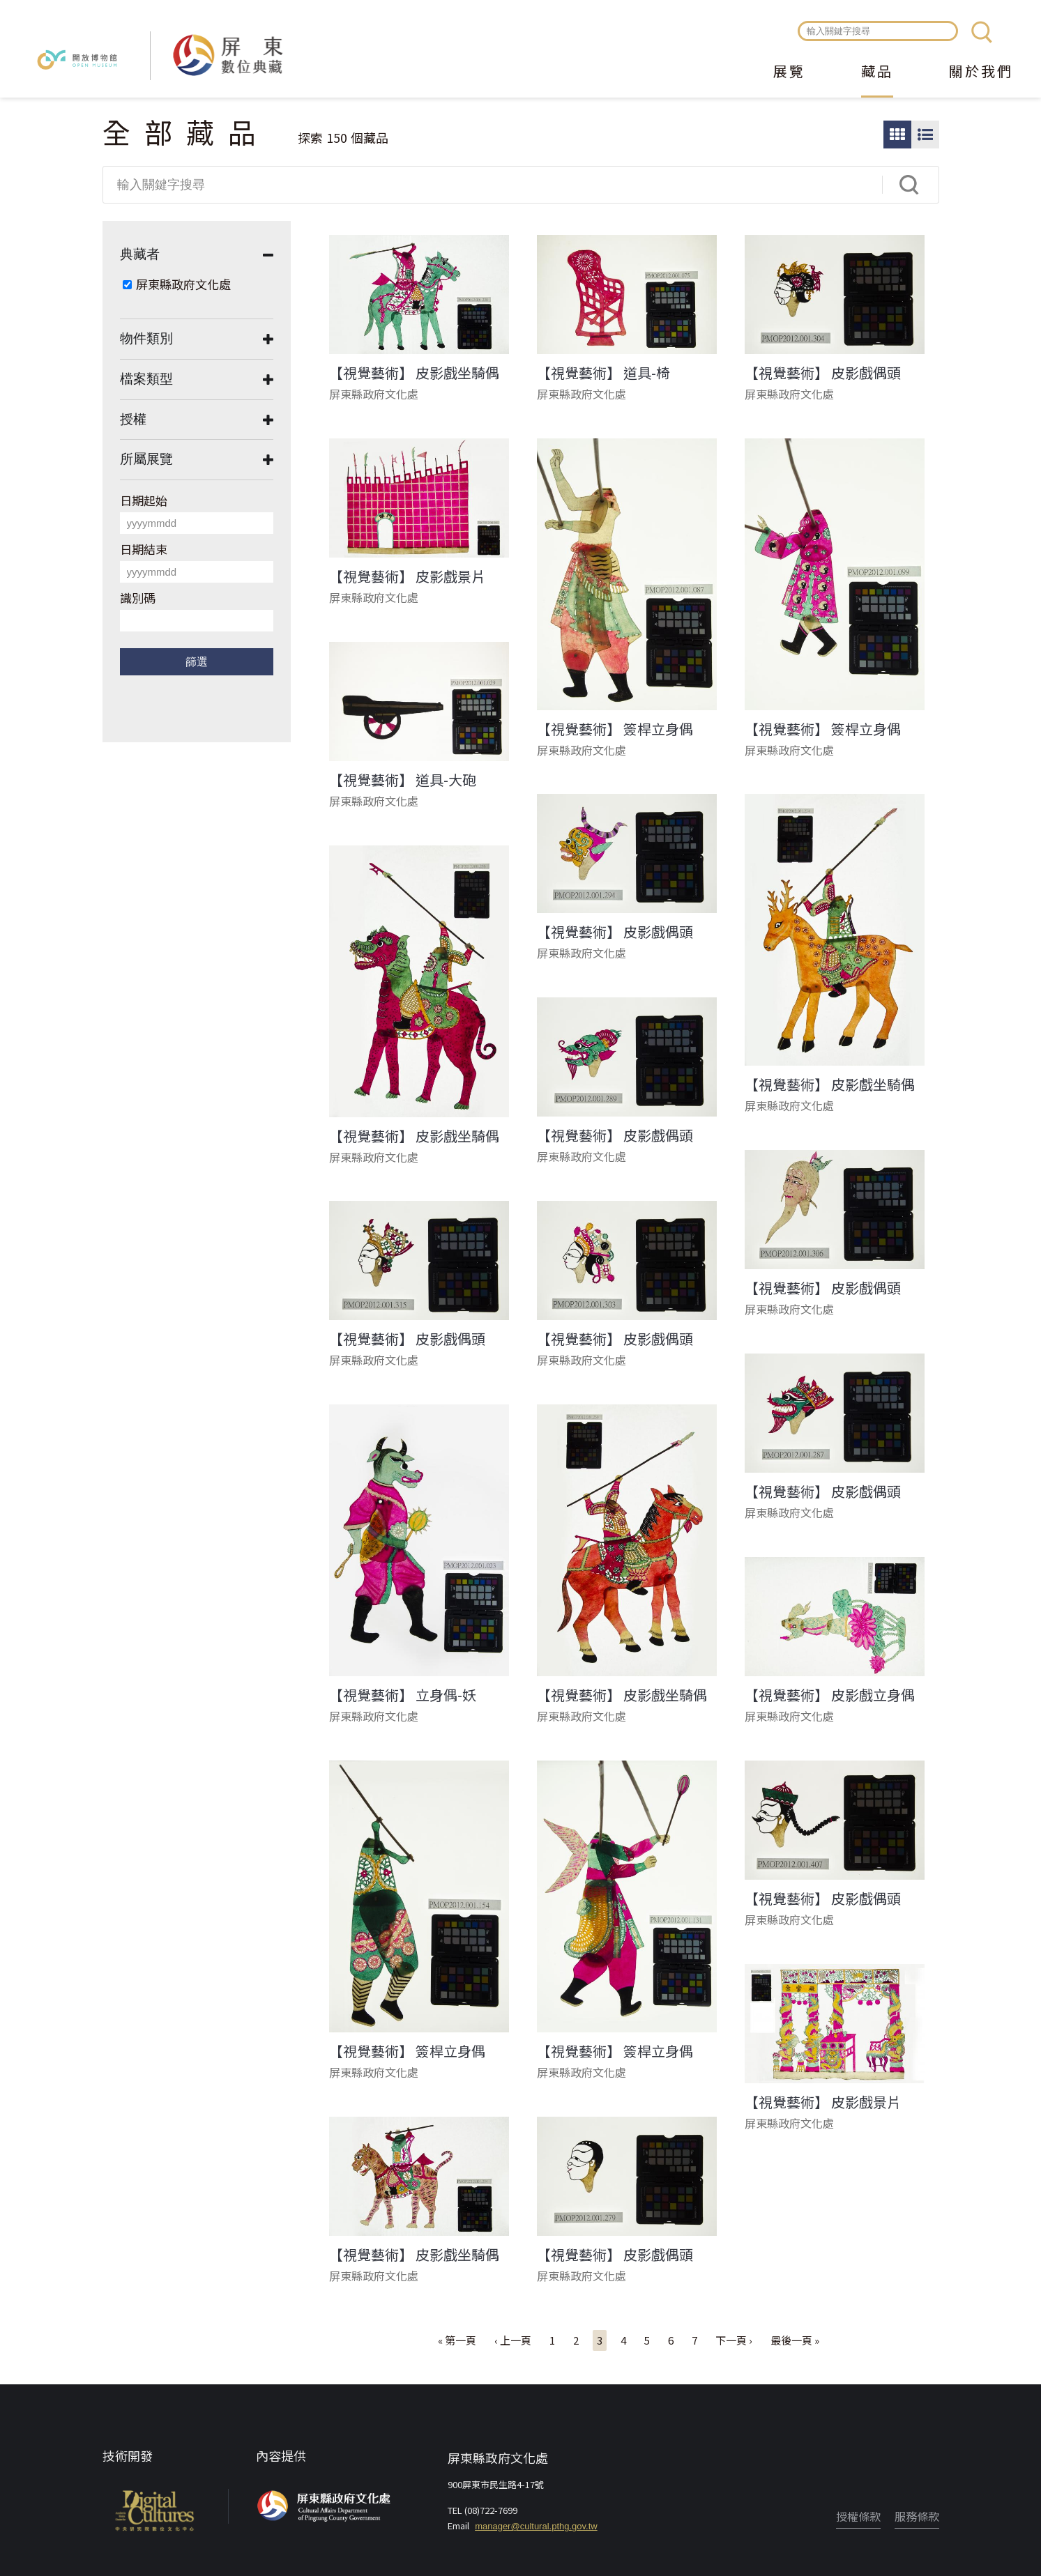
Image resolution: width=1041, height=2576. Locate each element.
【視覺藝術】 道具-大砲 (402, 780)
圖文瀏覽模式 (925, 134)
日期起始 (143, 500)
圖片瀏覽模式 (897, 134)
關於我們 (981, 72)
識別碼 (137, 597)
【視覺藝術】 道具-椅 (603, 373)
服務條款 (917, 2516)
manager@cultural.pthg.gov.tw (536, 2526)
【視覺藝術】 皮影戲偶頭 (823, 373)
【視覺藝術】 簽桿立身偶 (615, 729)
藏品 (877, 72)
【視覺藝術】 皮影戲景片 (407, 576)
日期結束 (143, 549)
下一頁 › (733, 2340)
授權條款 (858, 2516)
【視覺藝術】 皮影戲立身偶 (830, 1695)
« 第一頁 (457, 2340)
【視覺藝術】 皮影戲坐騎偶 (414, 373)
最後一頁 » (794, 2340)
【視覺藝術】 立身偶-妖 (402, 1695)
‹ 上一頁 (512, 2340)
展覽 (789, 72)
